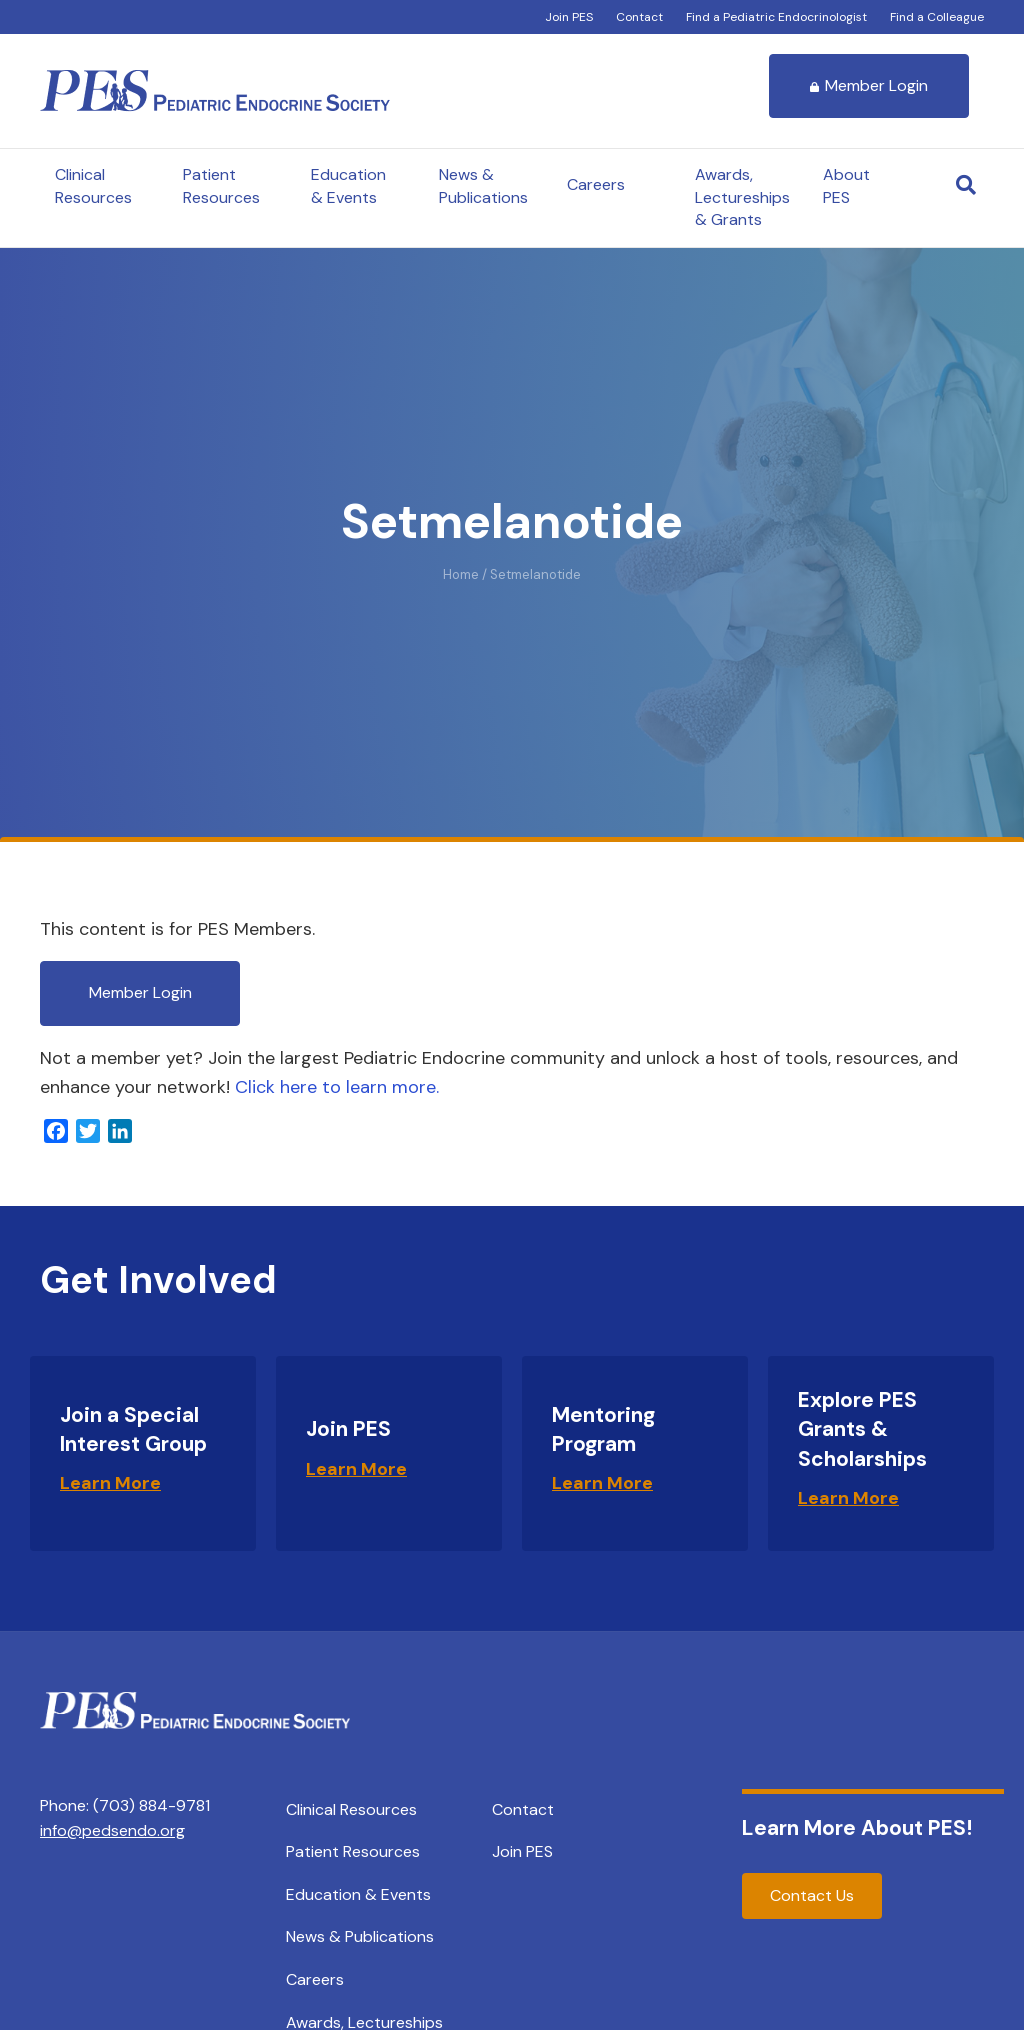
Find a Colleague (937, 17)
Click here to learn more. (337, 1087)
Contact (639, 17)
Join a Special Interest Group (133, 1429)
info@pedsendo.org (112, 1830)
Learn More (110, 1483)
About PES (846, 185)
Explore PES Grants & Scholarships (862, 1429)
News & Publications (483, 185)
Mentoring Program (603, 1429)
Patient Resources (221, 185)
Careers (596, 184)
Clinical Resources (93, 185)
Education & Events (348, 185)
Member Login (869, 85)
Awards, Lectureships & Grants (742, 197)
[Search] (966, 185)
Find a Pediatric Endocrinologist (776, 17)
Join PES (569, 17)
